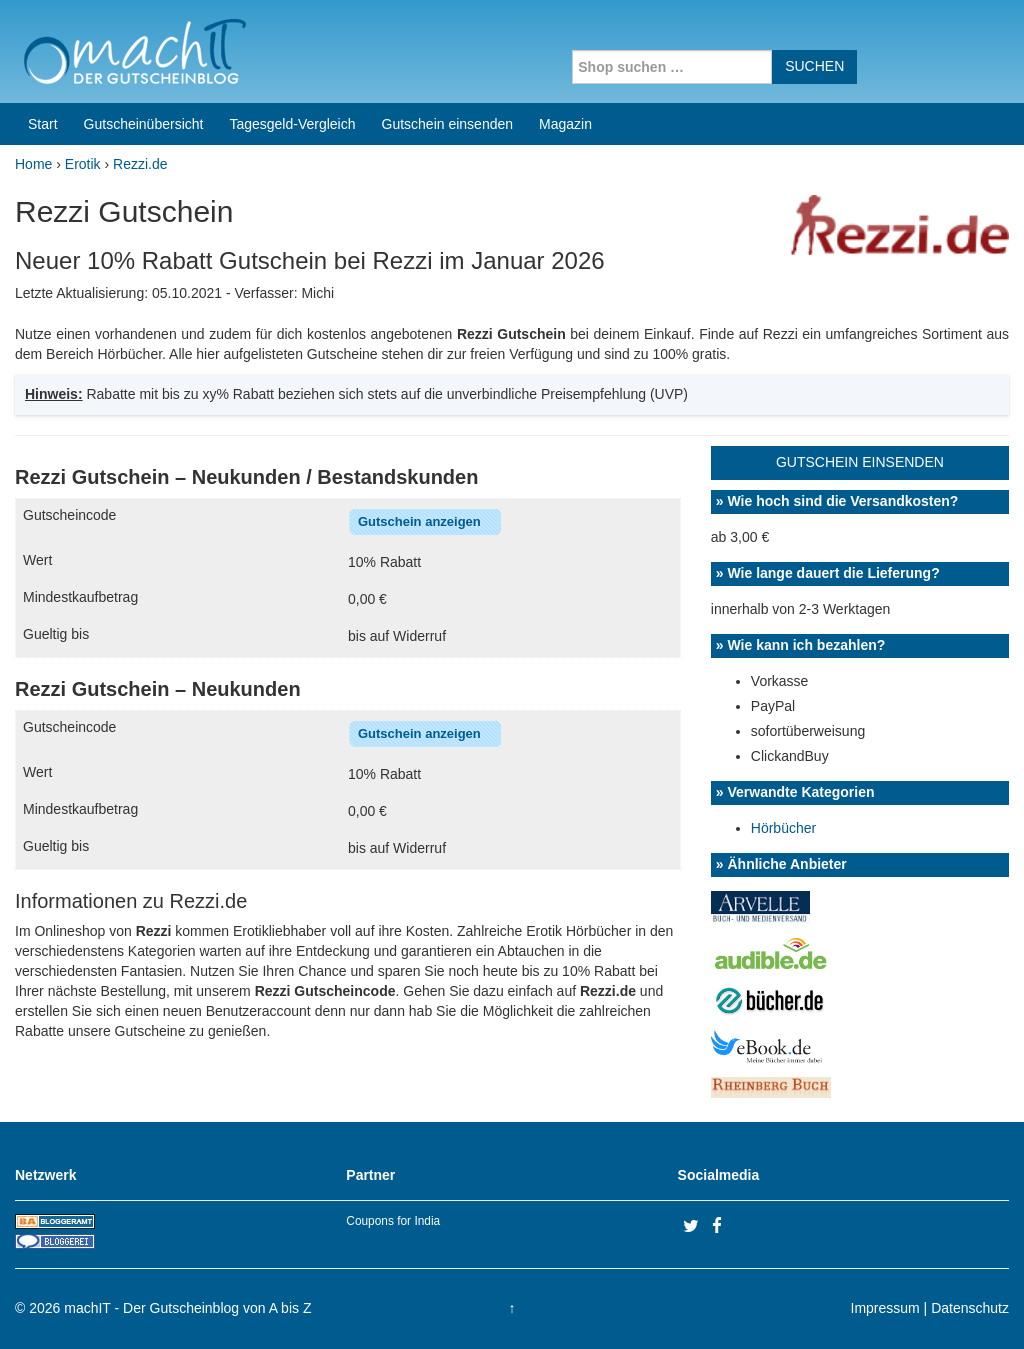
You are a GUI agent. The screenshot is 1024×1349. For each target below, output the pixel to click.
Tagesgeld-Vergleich (292, 124)
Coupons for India (393, 1221)
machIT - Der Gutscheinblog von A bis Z (187, 1308)
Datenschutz (970, 1308)
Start (43, 124)
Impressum (885, 1308)
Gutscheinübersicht (144, 124)
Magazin (565, 124)
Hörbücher (783, 828)
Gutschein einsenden (448, 124)
